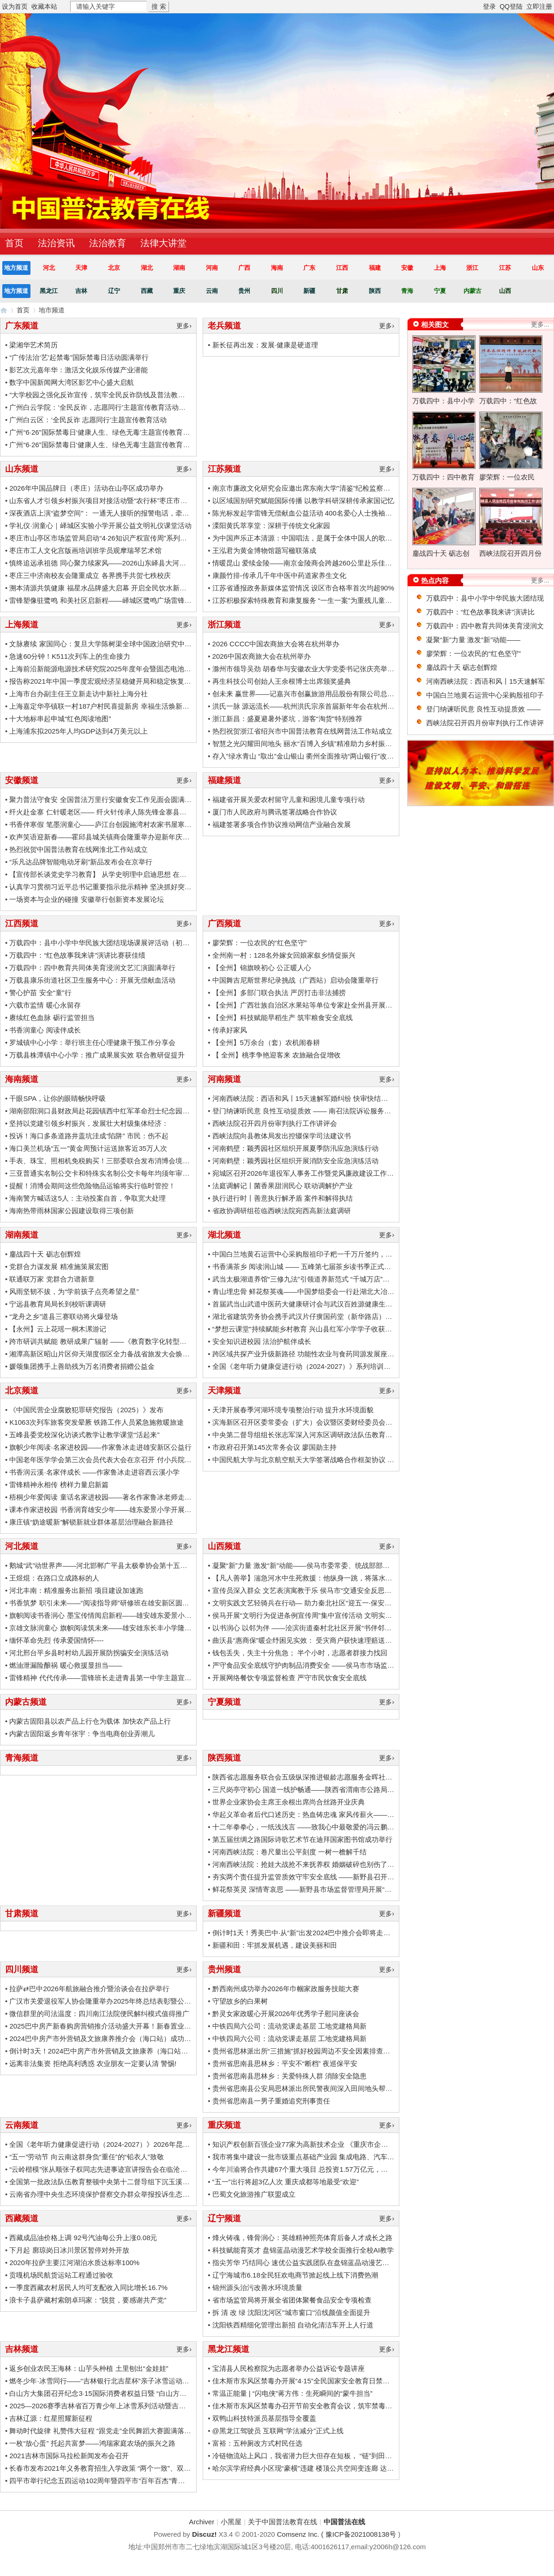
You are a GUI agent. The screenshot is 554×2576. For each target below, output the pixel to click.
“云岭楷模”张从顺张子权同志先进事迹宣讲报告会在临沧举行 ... (105, 2169)
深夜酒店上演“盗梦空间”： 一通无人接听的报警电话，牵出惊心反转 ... (116, 513)
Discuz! (204, 2534)
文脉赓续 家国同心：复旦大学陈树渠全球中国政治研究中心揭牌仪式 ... (118, 644)
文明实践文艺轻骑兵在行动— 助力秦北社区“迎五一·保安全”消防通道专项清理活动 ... (341, 1603)
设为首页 (15, 6)
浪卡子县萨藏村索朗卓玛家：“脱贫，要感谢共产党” (87, 2300)
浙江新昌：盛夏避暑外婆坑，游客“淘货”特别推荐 (287, 719)
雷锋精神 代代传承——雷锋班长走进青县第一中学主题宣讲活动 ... (111, 1678)
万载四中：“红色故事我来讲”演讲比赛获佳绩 (77, 955)
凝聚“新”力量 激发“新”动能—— (473, 640)
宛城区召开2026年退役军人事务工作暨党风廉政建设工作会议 (306, 1173)
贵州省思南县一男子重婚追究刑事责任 (271, 2101)
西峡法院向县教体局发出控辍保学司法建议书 (281, 1136)
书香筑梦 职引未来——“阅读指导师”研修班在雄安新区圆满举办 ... (110, 1603)
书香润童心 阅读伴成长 (44, 1030)
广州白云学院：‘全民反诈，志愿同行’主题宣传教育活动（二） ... (108, 407)
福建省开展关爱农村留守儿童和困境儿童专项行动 (288, 799)
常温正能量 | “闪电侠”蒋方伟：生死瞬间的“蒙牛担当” (292, 2393)
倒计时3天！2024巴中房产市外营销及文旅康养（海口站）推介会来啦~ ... (121, 2051)
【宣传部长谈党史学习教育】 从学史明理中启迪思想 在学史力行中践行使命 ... (129, 874)
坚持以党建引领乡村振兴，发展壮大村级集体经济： (89, 1123)
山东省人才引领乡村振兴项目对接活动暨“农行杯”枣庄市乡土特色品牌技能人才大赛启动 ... (147, 500)
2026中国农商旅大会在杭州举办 (261, 656)
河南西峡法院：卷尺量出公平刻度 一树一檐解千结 (289, 1852)
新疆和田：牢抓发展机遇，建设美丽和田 (274, 1945)
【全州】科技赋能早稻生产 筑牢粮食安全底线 (282, 1017)
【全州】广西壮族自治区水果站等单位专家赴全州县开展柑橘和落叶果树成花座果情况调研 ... (354, 1005)
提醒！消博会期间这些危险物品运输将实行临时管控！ (92, 1186)
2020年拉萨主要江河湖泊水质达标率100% (74, 2262)
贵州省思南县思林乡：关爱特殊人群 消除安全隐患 (289, 2076)
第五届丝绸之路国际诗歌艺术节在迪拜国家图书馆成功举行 (302, 1839)
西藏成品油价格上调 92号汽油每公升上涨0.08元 (83, 2238)
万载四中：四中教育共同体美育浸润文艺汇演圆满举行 (92, 968)
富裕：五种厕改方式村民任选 (257, 2443)
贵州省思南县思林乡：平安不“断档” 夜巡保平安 (284, 2063)
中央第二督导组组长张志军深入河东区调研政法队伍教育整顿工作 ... (316, 1435)
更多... (540, 324)
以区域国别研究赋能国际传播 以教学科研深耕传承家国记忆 (303, 500)
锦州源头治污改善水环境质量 (257, 2287)
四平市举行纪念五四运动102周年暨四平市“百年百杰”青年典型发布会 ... (118, 2481)
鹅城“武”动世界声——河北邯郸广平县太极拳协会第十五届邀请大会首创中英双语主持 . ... (145, 1565)
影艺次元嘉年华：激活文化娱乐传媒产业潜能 (78, 370)
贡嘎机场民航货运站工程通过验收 (61, 2275)
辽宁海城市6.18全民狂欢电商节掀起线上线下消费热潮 (295, 2275)
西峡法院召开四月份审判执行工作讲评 (485, 723)
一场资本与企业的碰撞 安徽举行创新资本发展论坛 (86, 899)
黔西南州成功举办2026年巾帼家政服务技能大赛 (285, 1989)
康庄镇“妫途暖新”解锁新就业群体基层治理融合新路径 (91, 1522)
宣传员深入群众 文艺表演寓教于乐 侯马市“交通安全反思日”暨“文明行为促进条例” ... (340, 1590)
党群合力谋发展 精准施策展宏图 (58, 1266)
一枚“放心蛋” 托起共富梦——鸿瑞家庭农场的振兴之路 (92, 2443)
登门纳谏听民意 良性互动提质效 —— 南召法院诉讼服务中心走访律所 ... (323, 1111)
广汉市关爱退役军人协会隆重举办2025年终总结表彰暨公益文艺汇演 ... (117, 2001)
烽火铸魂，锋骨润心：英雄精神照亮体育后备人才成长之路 (302, 2238)
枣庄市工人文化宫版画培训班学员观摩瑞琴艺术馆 (85, 550)
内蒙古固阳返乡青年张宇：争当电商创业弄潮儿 (82, 1734)
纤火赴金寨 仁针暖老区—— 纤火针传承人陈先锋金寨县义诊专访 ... (112, 812)
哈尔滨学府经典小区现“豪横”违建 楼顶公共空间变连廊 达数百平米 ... (317, 2468)
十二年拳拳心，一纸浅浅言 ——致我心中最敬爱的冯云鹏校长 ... (310, 1827)
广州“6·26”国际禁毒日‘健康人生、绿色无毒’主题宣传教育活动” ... (108, 432)
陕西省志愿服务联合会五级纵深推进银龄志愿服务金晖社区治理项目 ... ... (323, 1777)
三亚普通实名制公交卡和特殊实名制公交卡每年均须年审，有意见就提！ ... (124, 1173)
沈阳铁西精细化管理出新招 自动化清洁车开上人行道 (292, 2325)
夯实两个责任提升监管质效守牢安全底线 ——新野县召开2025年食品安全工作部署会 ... (346, 1877)
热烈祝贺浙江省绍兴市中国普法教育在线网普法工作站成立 (302, 731)
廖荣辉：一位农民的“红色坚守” (259, 943)
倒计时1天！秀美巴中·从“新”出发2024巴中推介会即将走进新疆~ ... (314, 1933)
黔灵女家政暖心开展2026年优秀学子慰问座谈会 (285, 2013)
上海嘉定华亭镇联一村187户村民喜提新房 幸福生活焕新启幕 (102, 706)
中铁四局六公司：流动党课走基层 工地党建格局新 (289, 2026)
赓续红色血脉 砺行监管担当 (51, 1017)
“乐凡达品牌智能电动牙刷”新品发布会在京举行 (80, 862)
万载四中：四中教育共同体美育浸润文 (485, 626)
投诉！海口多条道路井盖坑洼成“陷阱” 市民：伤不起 (88, 1136)
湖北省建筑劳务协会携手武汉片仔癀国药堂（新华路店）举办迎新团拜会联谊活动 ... (341, 1316)
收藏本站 (44, 6)
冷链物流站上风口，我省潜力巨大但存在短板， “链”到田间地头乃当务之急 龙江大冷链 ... (348, 2456)
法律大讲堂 (163, 243)
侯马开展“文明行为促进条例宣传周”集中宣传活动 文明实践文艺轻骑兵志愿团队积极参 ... (347, 1615)
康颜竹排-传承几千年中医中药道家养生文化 (279, 575)
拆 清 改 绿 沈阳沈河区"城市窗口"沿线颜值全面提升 (291, 2312)
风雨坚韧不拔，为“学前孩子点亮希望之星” (73, 1291)
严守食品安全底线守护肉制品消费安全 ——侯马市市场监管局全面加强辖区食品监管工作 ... (352, 1665)
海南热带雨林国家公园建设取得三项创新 (71, 1211)
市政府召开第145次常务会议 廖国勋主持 (274, 1447)
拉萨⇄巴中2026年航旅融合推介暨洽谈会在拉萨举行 (89, 1989)
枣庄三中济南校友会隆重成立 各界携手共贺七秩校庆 (89, 575)
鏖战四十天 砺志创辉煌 (44, 1254)
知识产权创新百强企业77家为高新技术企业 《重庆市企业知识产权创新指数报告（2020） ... (353, 2144)
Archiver (201, 2522)
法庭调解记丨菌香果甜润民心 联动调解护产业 (282, 1186)
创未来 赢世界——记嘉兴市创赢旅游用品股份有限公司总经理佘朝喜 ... (321, 694)
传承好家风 (229, 1030)
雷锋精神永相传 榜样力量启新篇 (58, 1484)
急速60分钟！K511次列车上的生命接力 (69, 656)
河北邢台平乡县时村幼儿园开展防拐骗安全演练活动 (89, 1653)
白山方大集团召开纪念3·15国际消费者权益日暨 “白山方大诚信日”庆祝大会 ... (127, 2393)
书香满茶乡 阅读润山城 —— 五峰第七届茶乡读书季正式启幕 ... (309, 1266)
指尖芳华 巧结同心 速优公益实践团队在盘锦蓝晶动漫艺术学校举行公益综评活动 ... (339, 2262)
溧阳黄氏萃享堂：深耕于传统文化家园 (271, 525)
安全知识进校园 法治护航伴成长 (261, 1341)
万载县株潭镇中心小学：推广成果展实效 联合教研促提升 (96, 1055)
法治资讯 (56, 243)
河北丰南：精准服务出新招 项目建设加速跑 (76, 1590)
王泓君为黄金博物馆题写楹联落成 (264, 550)
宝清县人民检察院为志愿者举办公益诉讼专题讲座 (288, 2368)
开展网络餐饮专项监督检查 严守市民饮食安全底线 (289, 1678)
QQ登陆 (511, 6)
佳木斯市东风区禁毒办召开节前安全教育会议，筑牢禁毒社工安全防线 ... (323, 2406)
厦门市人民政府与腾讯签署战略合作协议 (274, 812)
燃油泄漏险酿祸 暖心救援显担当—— (65, 1665)
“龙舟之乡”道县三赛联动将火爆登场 (63, 1316)
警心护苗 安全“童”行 (40, 992)
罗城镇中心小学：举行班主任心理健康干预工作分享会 (92, 1042)
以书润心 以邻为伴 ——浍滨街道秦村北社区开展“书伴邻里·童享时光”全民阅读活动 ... (342, 1628)
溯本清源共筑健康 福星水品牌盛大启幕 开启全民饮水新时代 (101, 588)
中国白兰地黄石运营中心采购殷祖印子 (485, 695)
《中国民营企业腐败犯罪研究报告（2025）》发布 (86, 1410)
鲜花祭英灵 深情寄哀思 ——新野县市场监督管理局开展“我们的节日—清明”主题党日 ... (345, 1889)
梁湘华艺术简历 (33, 345)
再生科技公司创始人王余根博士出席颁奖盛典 (281, 681)
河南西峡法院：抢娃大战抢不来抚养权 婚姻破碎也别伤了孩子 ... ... (314, 1864)
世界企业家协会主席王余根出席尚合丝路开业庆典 (288, 1802)
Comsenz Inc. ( (301, 2534)
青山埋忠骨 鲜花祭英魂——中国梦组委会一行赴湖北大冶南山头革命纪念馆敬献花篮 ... (345, 1291)
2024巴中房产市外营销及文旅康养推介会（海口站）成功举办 (103, 2038)
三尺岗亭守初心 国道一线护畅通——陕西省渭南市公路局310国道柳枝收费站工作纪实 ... (347, 1789)
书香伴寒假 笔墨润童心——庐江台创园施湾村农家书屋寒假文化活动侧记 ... (125, 824)
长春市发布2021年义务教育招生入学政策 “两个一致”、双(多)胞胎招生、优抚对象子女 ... (144, 2468)
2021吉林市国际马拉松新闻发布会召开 (68, 2456)
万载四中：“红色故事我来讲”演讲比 (480, 612)
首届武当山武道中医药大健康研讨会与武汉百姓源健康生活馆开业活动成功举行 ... (337, 1304)
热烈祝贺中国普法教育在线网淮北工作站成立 (78, 849)
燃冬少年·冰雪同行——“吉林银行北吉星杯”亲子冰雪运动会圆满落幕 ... (116, 2381)
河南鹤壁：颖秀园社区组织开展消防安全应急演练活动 (295, 1161)
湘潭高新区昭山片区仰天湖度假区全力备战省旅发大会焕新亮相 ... (110, 1354)
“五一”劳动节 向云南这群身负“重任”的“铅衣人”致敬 (86, 2157)
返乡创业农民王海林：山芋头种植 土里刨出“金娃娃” (88, 2368)
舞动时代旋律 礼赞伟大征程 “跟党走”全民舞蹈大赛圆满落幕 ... (104, 2431)
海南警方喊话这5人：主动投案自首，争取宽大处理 (87, 1198)
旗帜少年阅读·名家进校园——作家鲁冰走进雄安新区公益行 (100, 1447)
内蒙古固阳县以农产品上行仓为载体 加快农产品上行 (89, 1721)
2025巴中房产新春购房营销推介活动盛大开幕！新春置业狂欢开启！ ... (117, 2026)
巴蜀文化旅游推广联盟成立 (253, 2194)
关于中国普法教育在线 (282, 2522)
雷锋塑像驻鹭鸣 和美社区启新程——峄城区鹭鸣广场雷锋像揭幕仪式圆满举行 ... (131, 600)
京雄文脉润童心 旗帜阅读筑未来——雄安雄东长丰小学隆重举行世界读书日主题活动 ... (142, 1628)
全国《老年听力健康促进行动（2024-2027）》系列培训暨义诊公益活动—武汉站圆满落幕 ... (353, 1366)
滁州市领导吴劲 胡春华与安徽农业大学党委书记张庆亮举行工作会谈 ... (321, 669)
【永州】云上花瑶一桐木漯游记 (57, 1329)
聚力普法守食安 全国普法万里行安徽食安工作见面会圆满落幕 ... (107, 799)
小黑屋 (231, 2522)
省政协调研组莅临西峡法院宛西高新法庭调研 (281, 1211)
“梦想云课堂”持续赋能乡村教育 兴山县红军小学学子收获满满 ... (309, 1329)
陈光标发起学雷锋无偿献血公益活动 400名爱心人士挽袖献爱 (305, 513)
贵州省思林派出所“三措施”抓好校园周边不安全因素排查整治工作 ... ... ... (323, 2051)
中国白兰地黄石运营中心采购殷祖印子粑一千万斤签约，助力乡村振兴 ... (323, 1254)
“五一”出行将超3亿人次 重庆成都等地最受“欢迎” (285, 2182)
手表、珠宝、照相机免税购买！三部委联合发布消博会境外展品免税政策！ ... (127, 1161)
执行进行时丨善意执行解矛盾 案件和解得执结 (282, 1198)
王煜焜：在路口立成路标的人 (54, 1578)
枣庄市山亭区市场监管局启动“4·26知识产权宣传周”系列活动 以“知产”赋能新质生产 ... (139, 538)
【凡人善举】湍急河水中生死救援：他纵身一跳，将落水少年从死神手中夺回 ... (334, 1578)
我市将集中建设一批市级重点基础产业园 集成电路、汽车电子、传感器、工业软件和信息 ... (352, 2157)
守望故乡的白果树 (240, 2001)
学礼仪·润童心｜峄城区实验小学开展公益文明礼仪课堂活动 (100, 525)
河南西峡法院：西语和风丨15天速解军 (485, 681)
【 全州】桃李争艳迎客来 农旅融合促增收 (276, 1055)
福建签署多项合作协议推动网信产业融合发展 (281, 824)
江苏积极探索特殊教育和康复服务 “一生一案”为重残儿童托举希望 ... (316, 600)
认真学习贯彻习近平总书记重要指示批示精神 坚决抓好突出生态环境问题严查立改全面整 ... (149, 887)
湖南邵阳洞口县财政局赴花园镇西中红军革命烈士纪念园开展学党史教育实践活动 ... (137, 1111)
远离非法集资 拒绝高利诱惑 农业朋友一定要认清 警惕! (92, 2063)
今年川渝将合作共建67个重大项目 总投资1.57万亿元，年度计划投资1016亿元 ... (335, 2169)
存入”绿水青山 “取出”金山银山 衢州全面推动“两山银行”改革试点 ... (314, 756)
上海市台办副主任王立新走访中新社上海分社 (78, 694)
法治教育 (107, 243)
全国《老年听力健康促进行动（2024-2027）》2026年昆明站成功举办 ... (120, 2144)
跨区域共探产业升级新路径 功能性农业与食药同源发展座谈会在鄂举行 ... (324, 1354)
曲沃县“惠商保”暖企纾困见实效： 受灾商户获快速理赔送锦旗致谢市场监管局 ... (333, 1640)
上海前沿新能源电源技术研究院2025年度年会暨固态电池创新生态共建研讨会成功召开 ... (145, 669)
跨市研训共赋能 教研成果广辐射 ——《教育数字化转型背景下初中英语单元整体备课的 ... (146, 1341)
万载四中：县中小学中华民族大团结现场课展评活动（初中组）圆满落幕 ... (124, 943)
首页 (23, 310)
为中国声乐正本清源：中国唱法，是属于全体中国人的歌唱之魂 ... (313, 538)
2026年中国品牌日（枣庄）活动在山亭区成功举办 (86, 488)
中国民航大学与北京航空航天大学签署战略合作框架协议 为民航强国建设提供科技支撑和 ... (352, 1460)
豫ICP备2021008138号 (360, 2534)
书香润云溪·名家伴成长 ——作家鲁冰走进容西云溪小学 (94, 1472)
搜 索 (158, 6)
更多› (184, 325)
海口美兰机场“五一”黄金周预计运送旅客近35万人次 (88, 1148)
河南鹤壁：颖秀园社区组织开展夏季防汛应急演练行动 (295, 1148)
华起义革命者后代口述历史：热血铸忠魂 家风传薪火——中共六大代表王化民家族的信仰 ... (352, 1814)
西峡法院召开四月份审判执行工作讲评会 (274, 1123)
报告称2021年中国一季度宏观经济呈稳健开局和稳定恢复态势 (103, 681)
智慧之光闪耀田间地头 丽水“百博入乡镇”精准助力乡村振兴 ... (306, 743)
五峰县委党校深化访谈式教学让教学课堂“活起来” (84, 1435)
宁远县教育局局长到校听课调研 (57, 1304)
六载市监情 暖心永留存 (44, 1005)
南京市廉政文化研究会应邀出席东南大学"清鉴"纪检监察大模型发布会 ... (322, 488)
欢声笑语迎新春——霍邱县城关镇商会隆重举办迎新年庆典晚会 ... (110, 837)
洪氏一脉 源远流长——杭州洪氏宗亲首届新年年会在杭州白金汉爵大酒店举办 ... (335, 706)
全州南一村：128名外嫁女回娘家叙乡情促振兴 (283, 955)
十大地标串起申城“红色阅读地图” (60, 719)
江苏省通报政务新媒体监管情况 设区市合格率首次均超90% (303, 588)
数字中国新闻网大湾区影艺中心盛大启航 (71, 382)
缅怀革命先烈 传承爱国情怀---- (56, 1640)
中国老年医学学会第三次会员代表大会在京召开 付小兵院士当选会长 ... (118, 1460)
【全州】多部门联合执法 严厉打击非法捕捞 (279, 992)
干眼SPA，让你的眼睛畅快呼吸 (57, 1098)
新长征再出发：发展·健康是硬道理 (265, 345)
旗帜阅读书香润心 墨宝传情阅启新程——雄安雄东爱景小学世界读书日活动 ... (128, 1615)
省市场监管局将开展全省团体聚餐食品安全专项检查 (292, 2300)
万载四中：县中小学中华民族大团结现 (485, 598)
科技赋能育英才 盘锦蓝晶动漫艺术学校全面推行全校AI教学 (303, 2250)
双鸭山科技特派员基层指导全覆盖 (264, 2418)
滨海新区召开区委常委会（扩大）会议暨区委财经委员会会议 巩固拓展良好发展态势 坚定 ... (353, 1422)
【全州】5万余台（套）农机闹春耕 (266, 1042)
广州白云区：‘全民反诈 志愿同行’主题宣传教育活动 (88, 420)
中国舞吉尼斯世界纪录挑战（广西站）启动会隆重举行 (295, 980)
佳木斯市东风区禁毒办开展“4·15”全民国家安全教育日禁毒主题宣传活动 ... (325, 2381)
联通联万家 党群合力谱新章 (51, 1279)
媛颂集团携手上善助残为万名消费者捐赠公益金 (82, 1366)
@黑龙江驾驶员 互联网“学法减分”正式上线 (277, 2431)
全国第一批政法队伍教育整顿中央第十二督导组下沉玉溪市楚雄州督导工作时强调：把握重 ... (151, 2182)
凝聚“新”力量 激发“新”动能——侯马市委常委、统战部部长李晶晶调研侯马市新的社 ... (343, 1565)
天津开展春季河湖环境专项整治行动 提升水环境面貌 (292, 1410)
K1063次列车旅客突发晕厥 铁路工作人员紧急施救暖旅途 (96, 1422)
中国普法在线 (3, 310)
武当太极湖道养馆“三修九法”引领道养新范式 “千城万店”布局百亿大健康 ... (325, 1279)
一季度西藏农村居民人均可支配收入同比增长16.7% (88, 2287)
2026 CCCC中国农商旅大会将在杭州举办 (276, 644)
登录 (489, 6)
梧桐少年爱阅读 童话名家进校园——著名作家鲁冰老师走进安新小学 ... (118, 1497)
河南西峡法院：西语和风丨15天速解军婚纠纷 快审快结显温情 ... (311, 1098)
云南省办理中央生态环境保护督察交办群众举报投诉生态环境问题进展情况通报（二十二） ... (151, 2194)
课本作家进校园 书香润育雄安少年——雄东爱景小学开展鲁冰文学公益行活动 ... (131, 1509)
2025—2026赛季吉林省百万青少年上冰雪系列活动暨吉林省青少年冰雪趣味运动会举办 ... (146, 2406)
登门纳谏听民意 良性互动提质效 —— (483, 709)
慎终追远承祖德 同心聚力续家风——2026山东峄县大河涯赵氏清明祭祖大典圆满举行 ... (143, 563)
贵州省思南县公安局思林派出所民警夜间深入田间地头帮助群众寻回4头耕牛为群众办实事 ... (353, 2088)
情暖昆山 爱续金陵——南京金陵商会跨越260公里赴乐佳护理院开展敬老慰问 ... (333, 563)
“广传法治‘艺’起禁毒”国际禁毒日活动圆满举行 (79, 357)
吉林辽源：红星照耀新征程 (50, 2418)
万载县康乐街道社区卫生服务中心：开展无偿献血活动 (92, 980)
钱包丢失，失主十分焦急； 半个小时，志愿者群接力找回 (299, 1653)
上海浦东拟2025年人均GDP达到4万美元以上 (78, 731)
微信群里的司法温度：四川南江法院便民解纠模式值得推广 (99, 2013)
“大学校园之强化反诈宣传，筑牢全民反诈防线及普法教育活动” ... (109, 395)
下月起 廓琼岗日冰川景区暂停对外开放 (69, 2250)
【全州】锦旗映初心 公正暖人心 (261, 968)
